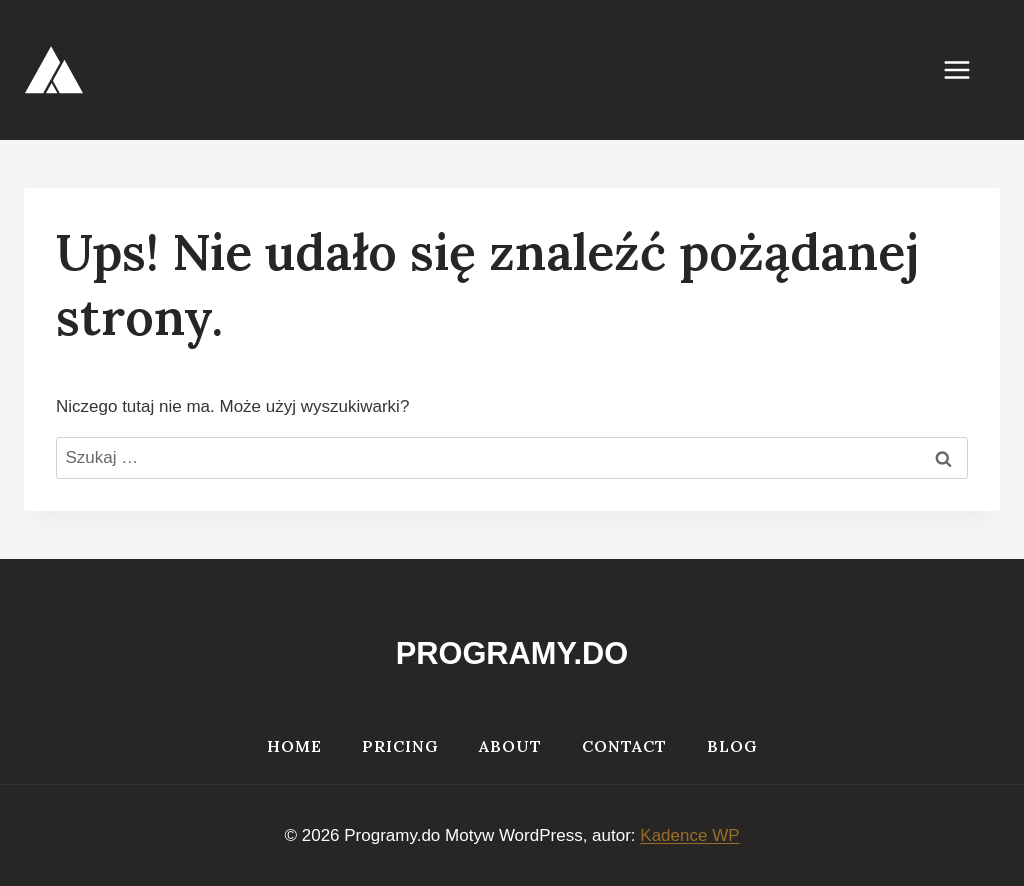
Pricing (400, 746)
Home (294, 746)
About (510, 746)
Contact (624, 746)
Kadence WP (689, 835)
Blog (732, 746)
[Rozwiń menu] (967, 69)
